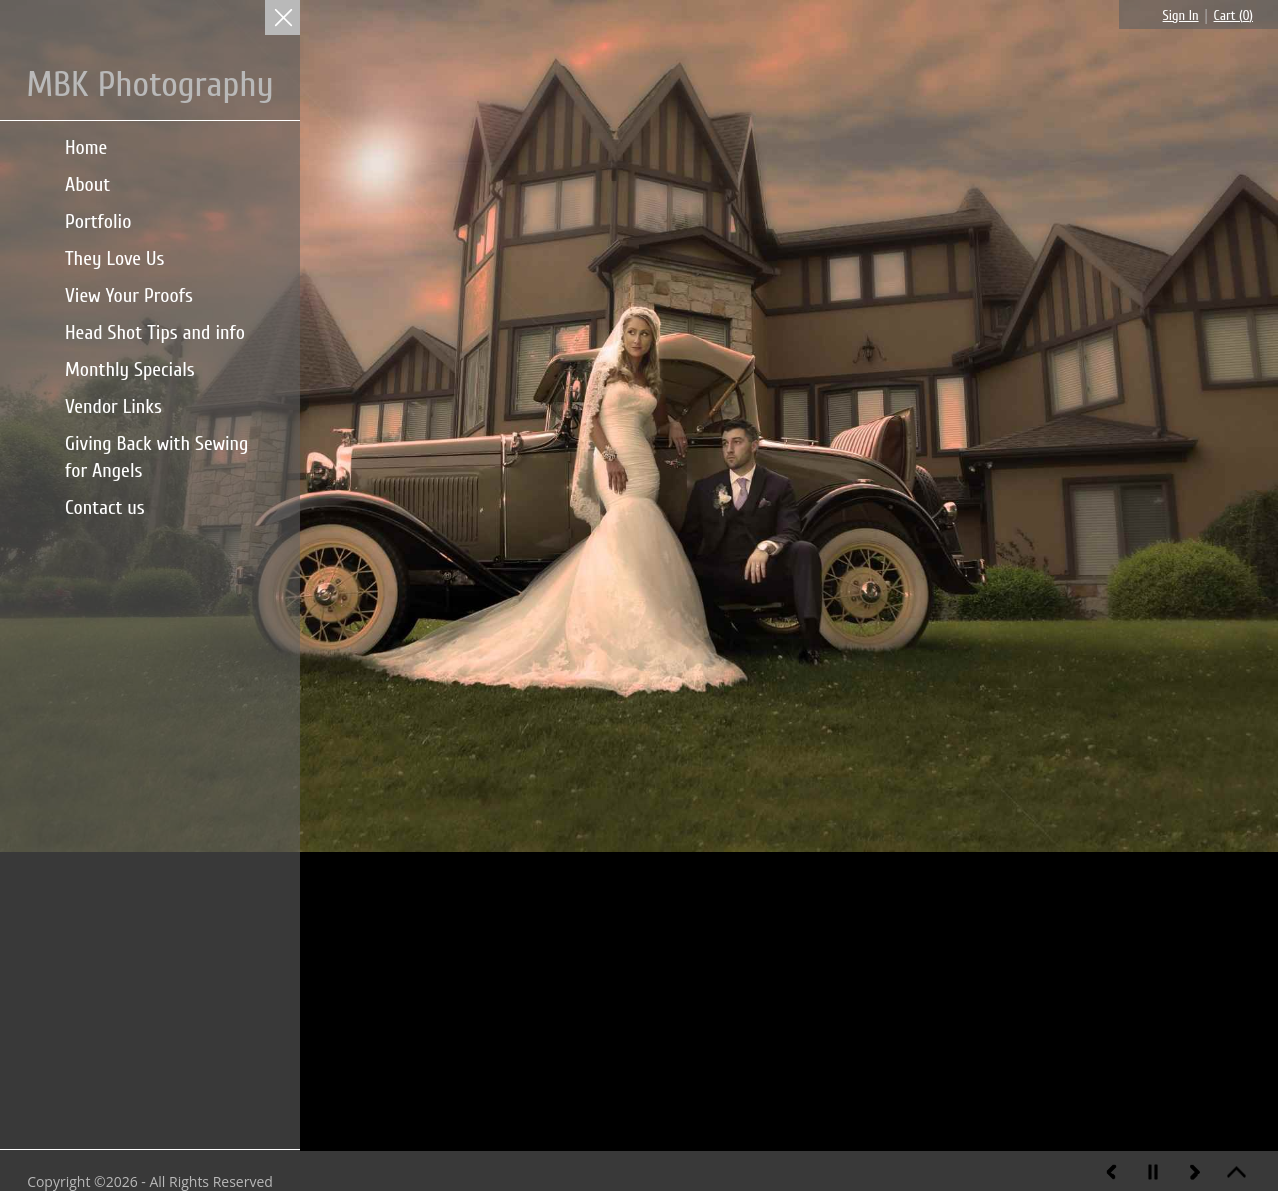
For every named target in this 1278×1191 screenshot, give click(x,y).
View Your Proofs (129, 295)
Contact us (105, 507)
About (87, 184)
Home (86, 147)
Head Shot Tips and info (155, 332)
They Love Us (114, 258)
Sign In (1181, 15)
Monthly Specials (130, 369)
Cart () (1233, 15)
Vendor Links (113, 406)
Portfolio (98, 221)
